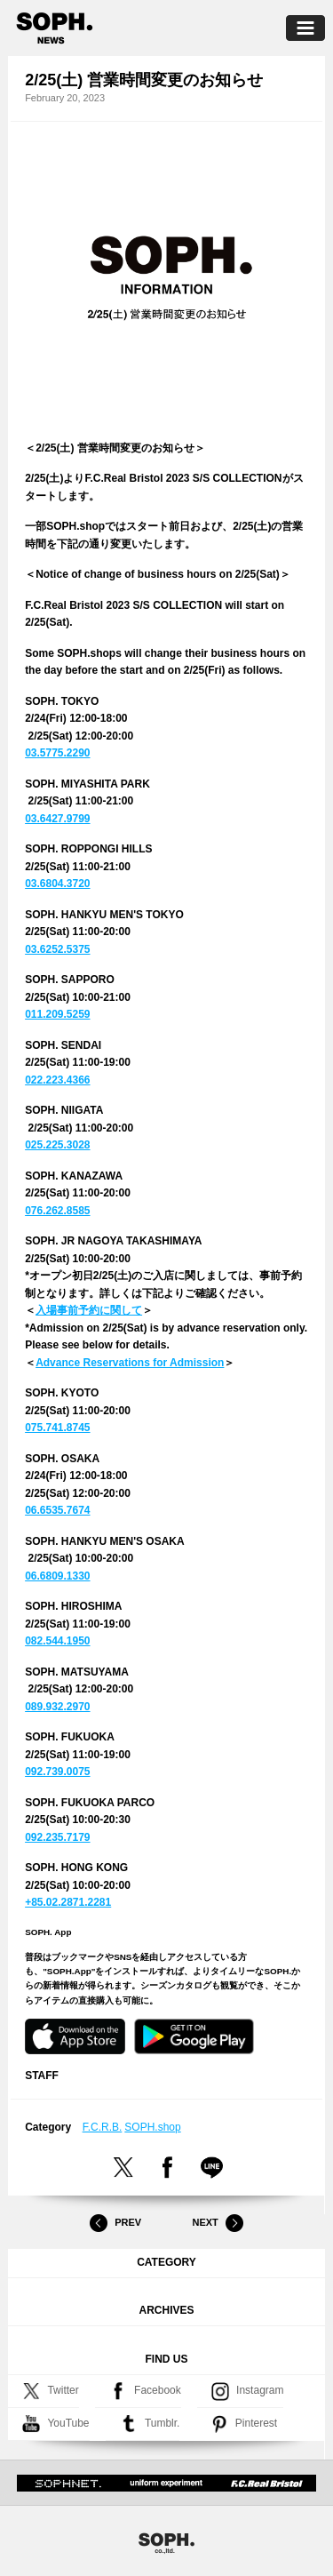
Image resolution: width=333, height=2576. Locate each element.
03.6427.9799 (57, 818)
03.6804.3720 (57, 883)
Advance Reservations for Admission (130, 1362)
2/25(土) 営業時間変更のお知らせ (144, 80)
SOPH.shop (152, 2127)
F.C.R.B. (103, 2127)
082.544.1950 (57, 1641)
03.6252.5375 (57, 949)
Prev (115, 2223)
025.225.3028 (57, 1145)
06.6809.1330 (57, 1576)
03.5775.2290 (57, 753)
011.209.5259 (57, 1014)
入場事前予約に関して (89, 1310)
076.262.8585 (57, 1210)
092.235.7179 (57, 1837)
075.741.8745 (57, 1427)
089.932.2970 (57, 1706)
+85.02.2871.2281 (68, 1902)
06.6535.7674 (57, 1510)
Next (217, 2223)
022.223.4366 (57, 1080)
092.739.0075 (57, 1771)
